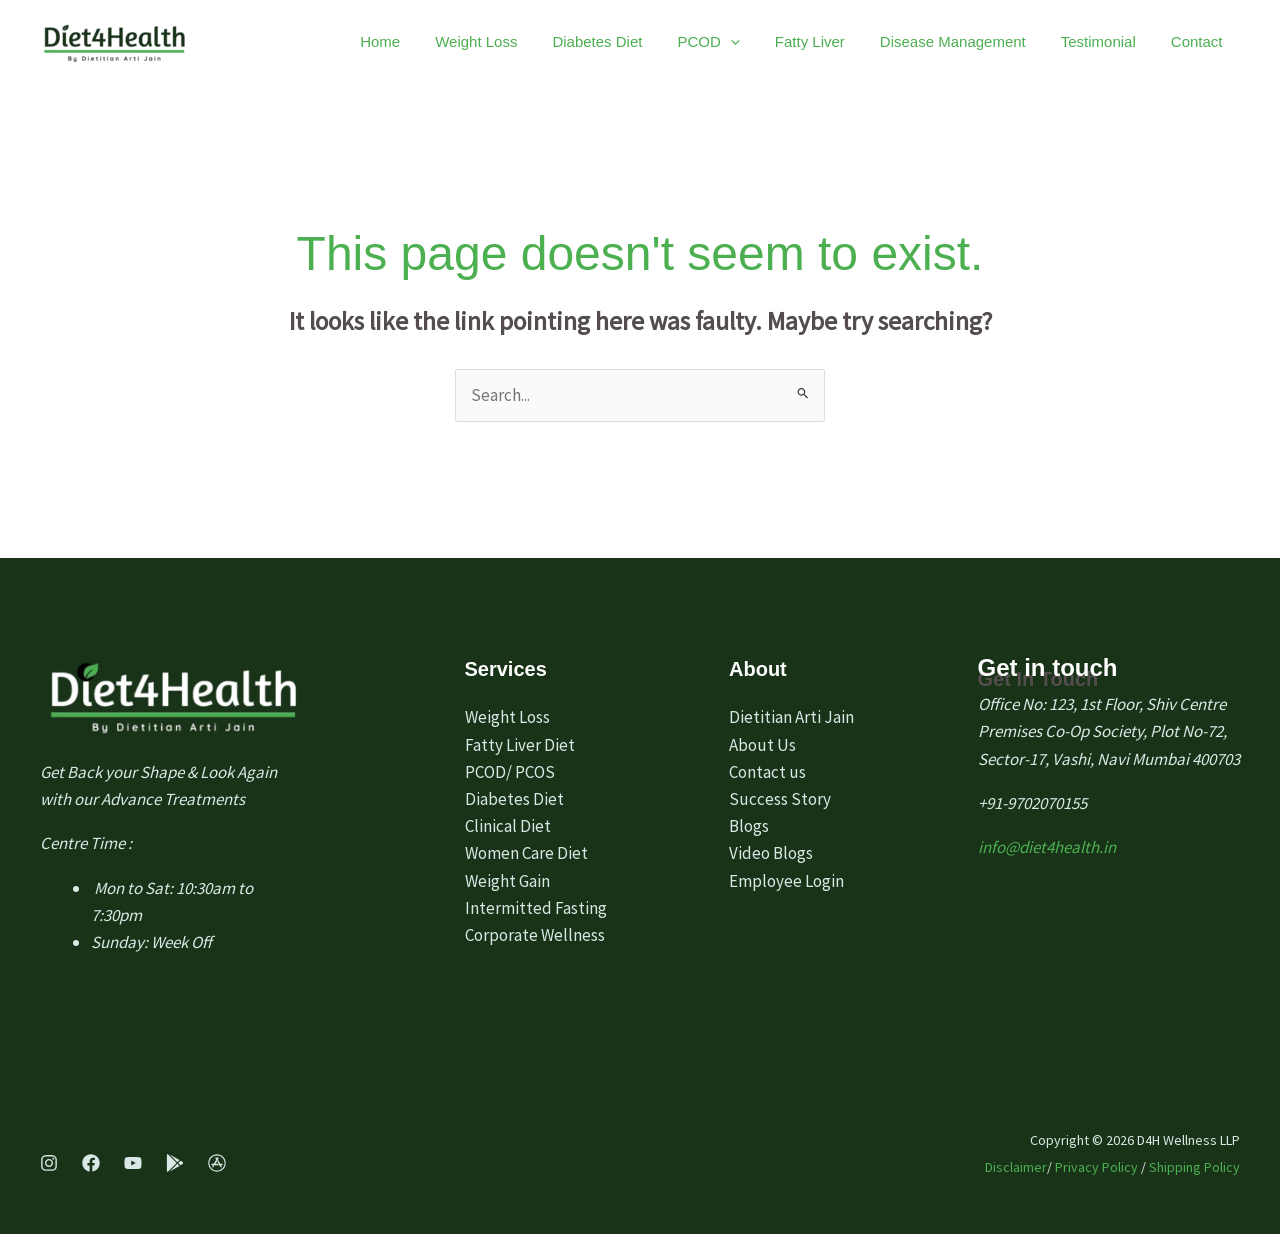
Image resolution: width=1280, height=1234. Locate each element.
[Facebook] (91, 1163)
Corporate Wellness (535, 935)
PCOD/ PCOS (510, 772)
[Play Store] (175, 1163)
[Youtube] (133, 1163)
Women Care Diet (526, 853)
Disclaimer (1016, 1167)
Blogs (749, 826)
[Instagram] (49, 1163)
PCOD (776, 42)
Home (493, 41)
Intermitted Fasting (536, 908)
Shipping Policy (1194, 1167)
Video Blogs (771, 853)
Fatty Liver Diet (520, 745)
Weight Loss (574, 41)
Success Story (780, 799)
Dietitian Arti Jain (791, 717)
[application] (797, 42)
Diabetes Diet (680, 41)
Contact (1204, 41)
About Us (762, 745)
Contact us (767, 772)
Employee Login (786, 881)
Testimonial (1120, 41)
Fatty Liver (862, 41)
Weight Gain (507, 881)
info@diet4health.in (1047, 847)
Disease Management (990, 41)
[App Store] (217, 1163)
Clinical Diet (508, 826)
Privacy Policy (1096, 1167)
